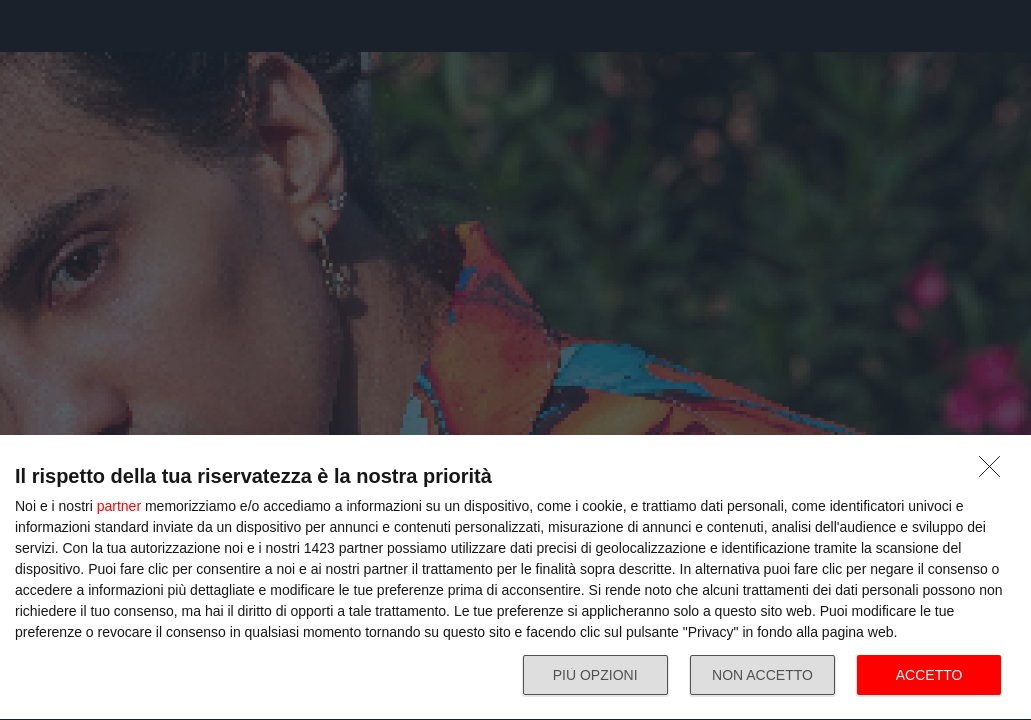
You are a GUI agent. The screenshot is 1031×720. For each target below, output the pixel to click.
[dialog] (515, 578)
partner (119, 506)
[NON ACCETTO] (995, 472)
